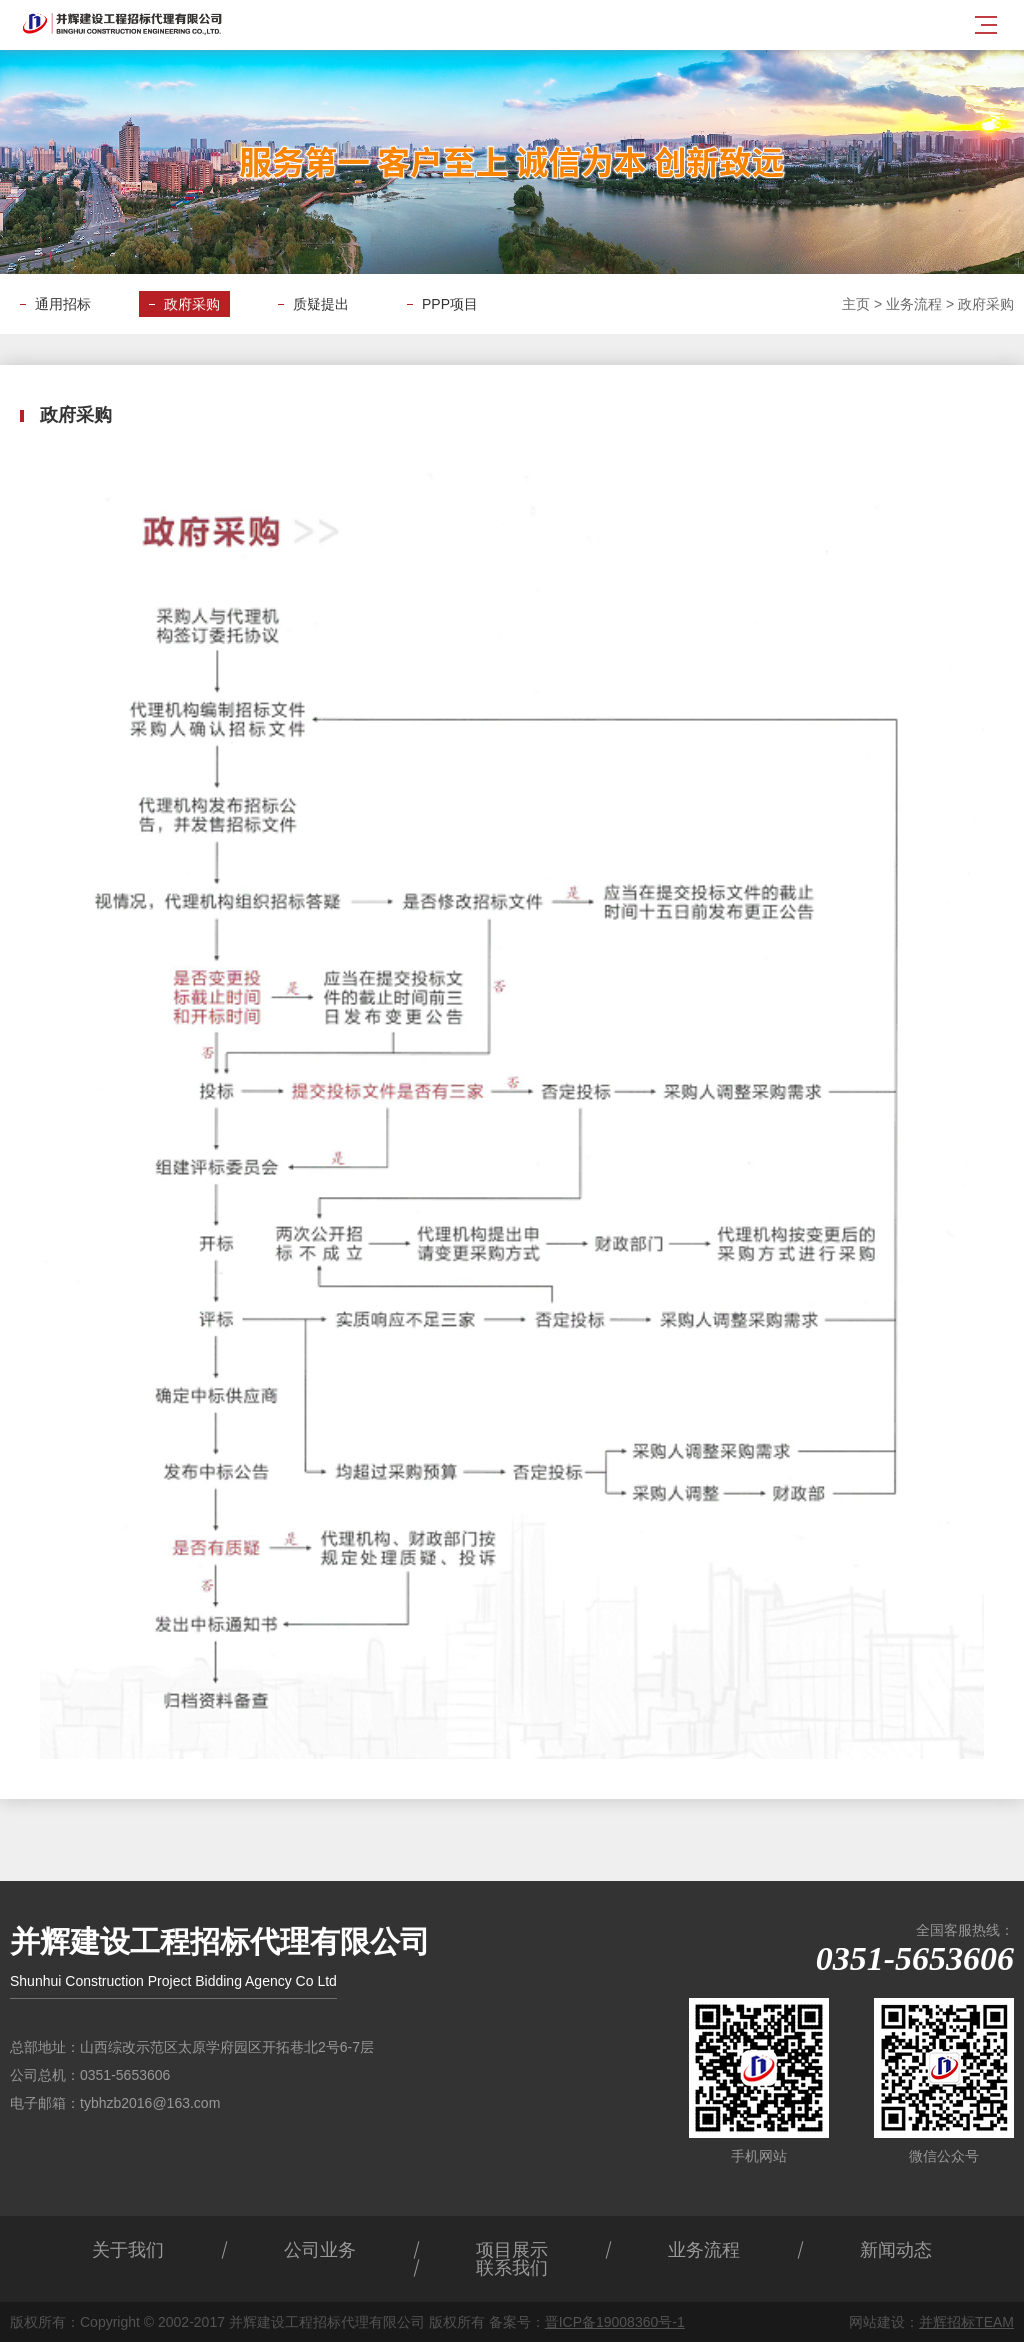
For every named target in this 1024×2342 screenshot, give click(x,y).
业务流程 (914, 304)
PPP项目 (450, 304)
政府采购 (192, 304)
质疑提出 (321, 304)
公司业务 (320, 2250)
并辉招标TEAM (966, 2322)
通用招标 (63, 304)
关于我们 (128, 2250)
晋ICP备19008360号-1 (615, 2322)
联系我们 (512, 2268)
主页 (856, 304)
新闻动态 (896, 2250)
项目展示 (512, 2250)
